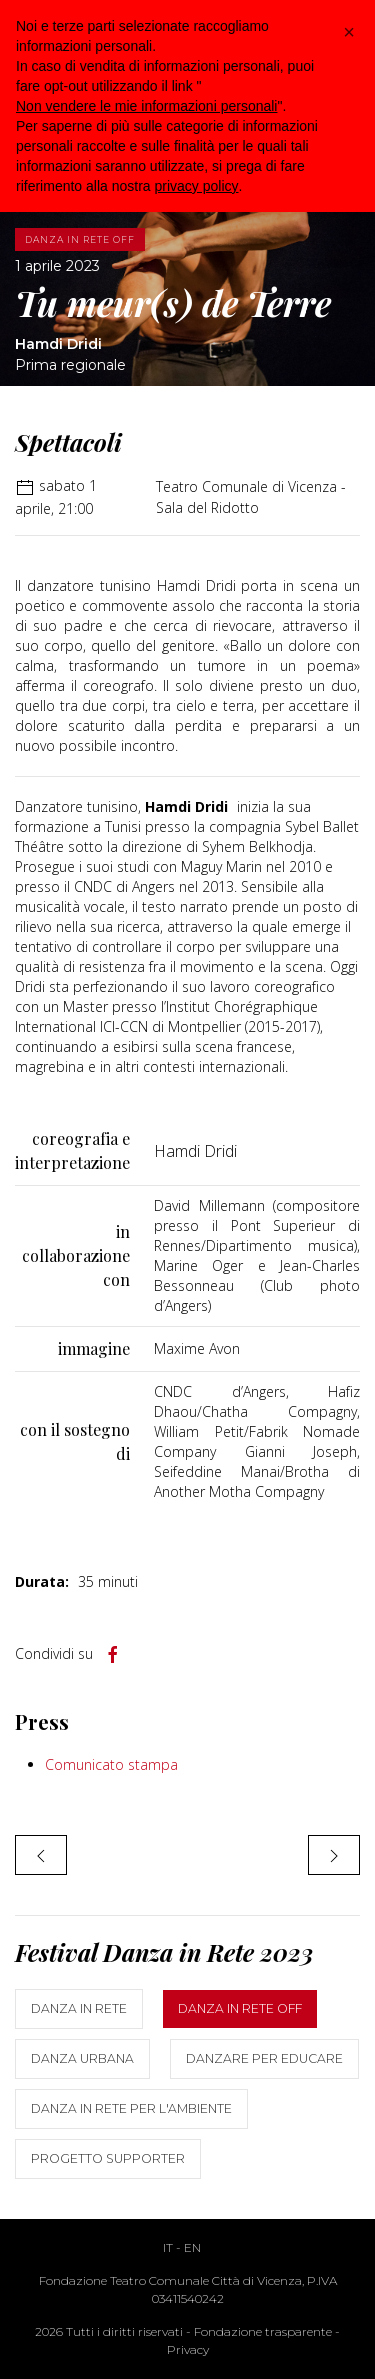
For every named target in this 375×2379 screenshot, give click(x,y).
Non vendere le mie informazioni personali (146, 106)
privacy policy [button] (197, 186)
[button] (349, 32)
